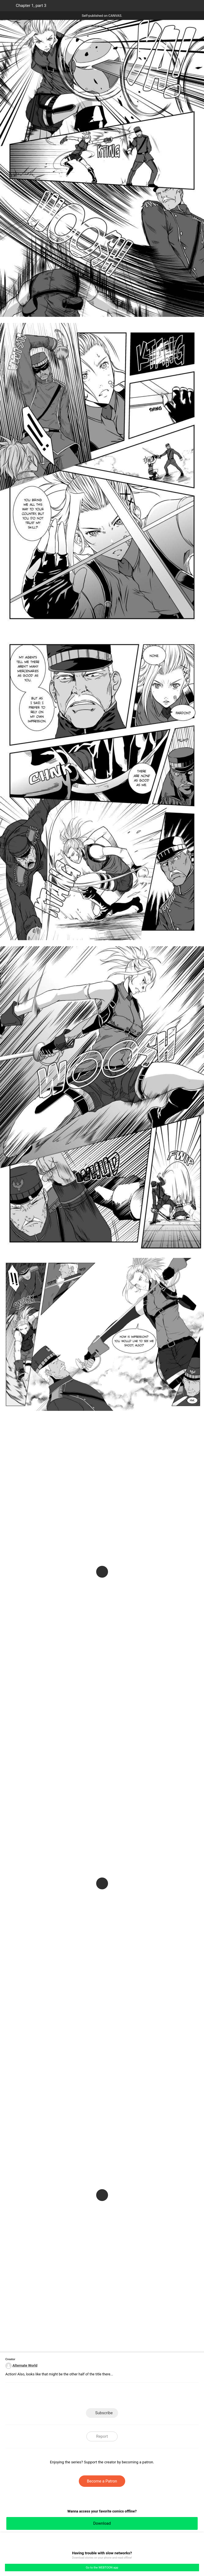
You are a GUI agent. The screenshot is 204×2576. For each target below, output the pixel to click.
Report (102, 2436)
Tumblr (120, 2397)
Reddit (138, 2397)
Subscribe (104, 2413)
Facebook (84, 2397)
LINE (66, 2397)
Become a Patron (102, 2481)
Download (102, 2523)
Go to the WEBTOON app (102, 2567)
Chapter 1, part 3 (31, 5)
